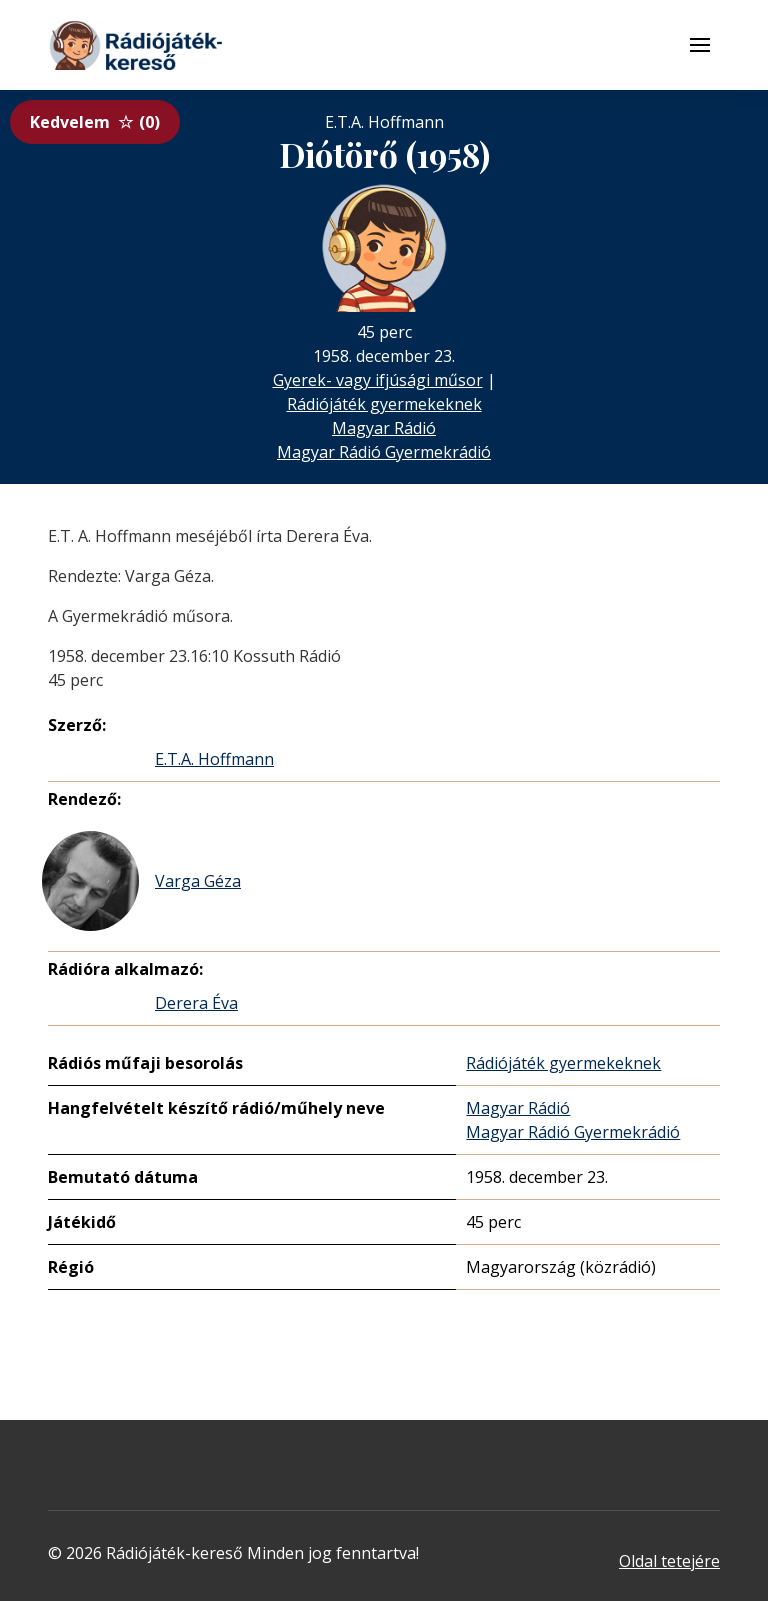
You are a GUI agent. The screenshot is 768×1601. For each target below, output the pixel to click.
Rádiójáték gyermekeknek (384, 404)
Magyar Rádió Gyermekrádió (384, 452)
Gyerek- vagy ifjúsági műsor (378, 380)
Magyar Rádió (384, 428)
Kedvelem (95, 122)
